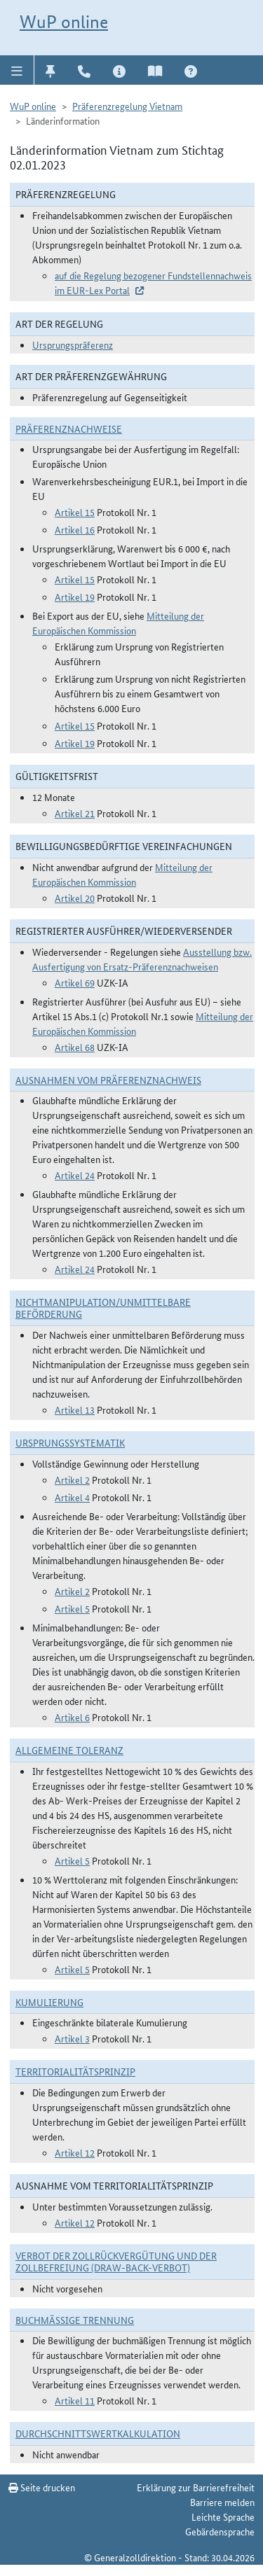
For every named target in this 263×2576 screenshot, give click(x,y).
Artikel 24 (75, 1175)
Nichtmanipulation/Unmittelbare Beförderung (103, 1308)
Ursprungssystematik (70, 1442)
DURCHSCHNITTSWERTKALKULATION (97, 2433)
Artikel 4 (72, 1497)
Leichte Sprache (223, 2516)
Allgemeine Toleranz (69, 1750)
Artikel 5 (72, 1608)
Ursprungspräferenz (72, 344)
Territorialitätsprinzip (75, 2071)
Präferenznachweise (68, 429)
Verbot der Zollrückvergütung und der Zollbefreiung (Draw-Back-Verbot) (116, 2261)
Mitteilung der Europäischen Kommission (118, 622)
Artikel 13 (75, 1409)
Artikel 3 (72, 2038)
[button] (17, 70)
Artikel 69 (75, 982)
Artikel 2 (72, 1480)
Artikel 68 (75, 1047)
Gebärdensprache (220, 2531)
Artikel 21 (75, 813)
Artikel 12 (75, 2152)
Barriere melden (222, 2502)
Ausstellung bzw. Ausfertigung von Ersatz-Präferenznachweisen (142, 959)
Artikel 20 (75, 898)
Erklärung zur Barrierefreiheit (196, 2487)
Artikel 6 (72, 1717)
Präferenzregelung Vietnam (127, 106)
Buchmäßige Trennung (74, 2320)
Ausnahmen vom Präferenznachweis (108, 1080)
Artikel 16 (75, 529)
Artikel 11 (75, 2400)
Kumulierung (49, 2002)
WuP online (64, 21)
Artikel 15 (75, 512)
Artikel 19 (75, 597)
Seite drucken (41, 2487)
